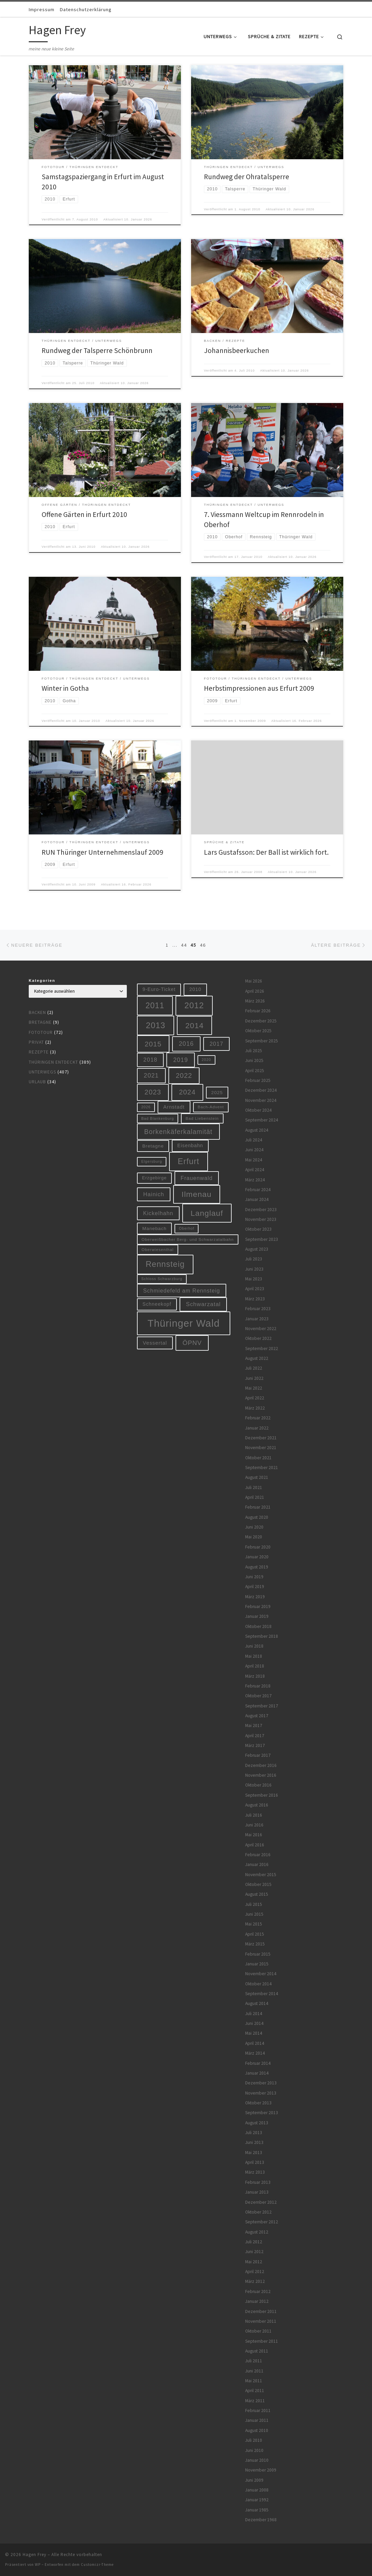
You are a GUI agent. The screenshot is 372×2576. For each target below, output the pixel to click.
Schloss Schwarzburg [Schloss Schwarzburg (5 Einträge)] (161, 1279)
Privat (36, 1042)
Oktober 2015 (258, 1884)
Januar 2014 (257, 2073)
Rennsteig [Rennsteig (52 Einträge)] (165, 1264)
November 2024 (260, 1100)
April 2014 (254, 2043)
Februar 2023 (258, 1308)
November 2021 (260, 1447)
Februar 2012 (258, 2291)
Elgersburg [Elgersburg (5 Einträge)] (151, 1161)
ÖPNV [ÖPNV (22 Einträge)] (192, 1342)
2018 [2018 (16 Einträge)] (150, 1060)
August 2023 (256, 1249)
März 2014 (255, 2053)
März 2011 (255, 2401)
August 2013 (256, 2123)
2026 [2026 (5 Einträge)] (146, 1107)
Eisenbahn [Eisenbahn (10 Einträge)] (190, 1145)
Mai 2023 (253, 1279)
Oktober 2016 (258, 1785)
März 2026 (255, 1001)
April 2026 (254, 991)
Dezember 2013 (261, 2083)
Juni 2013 (254, 2142)
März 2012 (255, 2281)
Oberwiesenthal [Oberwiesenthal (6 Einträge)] (158, 1249)
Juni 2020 (254, 1527)
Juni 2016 (254, 1825)
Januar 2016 (257, 1864)
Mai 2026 (253, 981)
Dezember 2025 (261, 1021)
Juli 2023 (253, 1259)
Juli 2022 (253, 1368)
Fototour (41, 1032)
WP (38, 2564)
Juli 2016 (253, 1815)
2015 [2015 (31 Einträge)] (153, 1044)
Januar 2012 (257, 2301)
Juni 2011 (254, 2371)
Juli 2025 (253, 1051)
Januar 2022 (257, 1428)
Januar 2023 (257, 1319)
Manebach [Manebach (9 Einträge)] (154, 1228)
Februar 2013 (258, 2182)
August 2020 (256, 1517)
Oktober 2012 (258, 2212)
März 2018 (255, 1676)
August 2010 (256, 2430)
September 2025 (261, 1041)
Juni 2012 (254, 2251)
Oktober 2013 (258, 2103)
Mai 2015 (253, 1924)
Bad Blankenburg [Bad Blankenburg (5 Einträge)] (157, 1118)
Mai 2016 (253, 1835)
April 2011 (254, 2390)
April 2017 (254, 1736)
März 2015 (255, 1944)
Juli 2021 (253, 1487)
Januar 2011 (257, 2420)
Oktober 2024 (258, 1110)
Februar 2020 (258, 1547)
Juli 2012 (253, 2242)
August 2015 (256, 1894)
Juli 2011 (253, 2361)
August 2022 (256, 1358)
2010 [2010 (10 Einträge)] (195, 989)
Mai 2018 (253, 1656)
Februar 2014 (258, 2063)
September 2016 (261, 1795)
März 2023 (255, 1299)
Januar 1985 (257, 2510)
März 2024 (255, 1180)
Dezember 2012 (261, 2202)
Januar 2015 (257, 1964)
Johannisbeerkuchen (236, 350)
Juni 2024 (254, 1150)
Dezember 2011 (261, 2311)
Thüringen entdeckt (53, 1062)
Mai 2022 (253, 1388)
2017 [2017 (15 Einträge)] (217, 1044)
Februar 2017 (258, 1755)
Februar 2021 (258, 1507)
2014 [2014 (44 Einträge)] (194, 1025)
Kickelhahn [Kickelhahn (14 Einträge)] (158, 1213)
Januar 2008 (257, 2490)
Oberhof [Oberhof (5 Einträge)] (186, 1228)
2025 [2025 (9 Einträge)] (217, 1092)
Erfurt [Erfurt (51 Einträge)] (189, 1161)
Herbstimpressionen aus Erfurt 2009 (259, 688)
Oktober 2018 (258, 1626)
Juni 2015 (254, 1914)
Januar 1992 (257, 2500)
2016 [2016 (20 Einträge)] (186, 1043)
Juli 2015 (253, 1904)
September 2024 (261, 1120)
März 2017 (255, 1745)
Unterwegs (42, 1072)
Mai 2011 (253, 2381)
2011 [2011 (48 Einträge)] (154, 1005)
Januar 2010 (257, 2460)
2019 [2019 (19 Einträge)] (180, 1060)
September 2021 (261, 1467)
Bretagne (40, 1022)
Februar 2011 (258, 2410)
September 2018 (261, 1636)
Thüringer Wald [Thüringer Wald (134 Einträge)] (183, 1323)
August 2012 (256, 2232)
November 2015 (260, 1874)
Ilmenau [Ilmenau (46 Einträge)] (197, 1194)
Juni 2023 (254, 1269)
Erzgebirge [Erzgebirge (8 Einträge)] (154, 1177)
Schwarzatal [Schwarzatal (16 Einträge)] (203, 1304)
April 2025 (254, 1070)
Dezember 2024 (261, 1090)
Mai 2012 (253, 2262)
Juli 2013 (253, 2132)
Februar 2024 (258, 1189)
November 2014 (260, 1974)
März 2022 (255, 1408)
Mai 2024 (253, 1160)
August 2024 (256, 1130)
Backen (37, 1012)
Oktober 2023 (258, 1229)
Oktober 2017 (258, 1696)
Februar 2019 (258, 1606)
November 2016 (260, 1775)
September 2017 (261, 1706)
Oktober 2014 (258, 1984)
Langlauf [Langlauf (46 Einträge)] (207, 1213)
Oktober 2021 (258, 1458)
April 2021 (254, 1497)
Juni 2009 (254, 2480)
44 (184, 945)
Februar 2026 (258, 1011)
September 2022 (261, 1348)
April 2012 (254, 2271)
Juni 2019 (254, 1577)
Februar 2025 (258, 1080)
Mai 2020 (253, 1537)
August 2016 (256, 1805)
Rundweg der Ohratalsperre (246, 176)
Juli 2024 (253, 1140)
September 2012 (261, 2222)
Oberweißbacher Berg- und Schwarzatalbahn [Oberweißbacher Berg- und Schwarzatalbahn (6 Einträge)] (188, 1239)
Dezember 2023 (261, 1209)
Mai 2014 (253, 2033)
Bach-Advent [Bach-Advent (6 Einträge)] (210, 1107)
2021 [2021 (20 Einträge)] (151, 1075)
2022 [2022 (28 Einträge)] (184, 1075)
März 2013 (255, 2172)
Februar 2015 (258, 1954)
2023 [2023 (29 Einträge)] (152, 1092)
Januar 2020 (257, 1557)
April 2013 (254, 2162)
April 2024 (254, 1170)
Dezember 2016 (261, 1765)
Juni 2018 (254, 1646)
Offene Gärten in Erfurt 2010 (84, 514)
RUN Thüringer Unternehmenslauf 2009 (102, 852)
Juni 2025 (254, 1060)
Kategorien (42, 980)
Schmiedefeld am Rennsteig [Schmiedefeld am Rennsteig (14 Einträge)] (181, 1290)
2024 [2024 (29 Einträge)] (187, 1092)
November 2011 (260, 2321)
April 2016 (254, 1845)
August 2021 (256, 1477)
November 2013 (260, 2093)
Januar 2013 (257, 2192)
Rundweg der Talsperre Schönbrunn (97, 350)
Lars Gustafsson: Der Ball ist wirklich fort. (266, 852)
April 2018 (254, 1666)
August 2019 (256, 1567)
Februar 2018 (258, 1686)
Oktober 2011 (258, 2331)
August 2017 (256, 1716)
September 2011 (261, 2341)
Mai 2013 (253, 2152)
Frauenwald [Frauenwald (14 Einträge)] (197, 1178)
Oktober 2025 (258, 1031)
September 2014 (261, 1993)
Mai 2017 (253, 1725)
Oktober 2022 (258, 1338)
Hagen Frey (34, 2554)
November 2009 (260, 2470)
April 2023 (254, 1289)
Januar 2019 (257, 1616)
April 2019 (254, 1586)
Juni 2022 (254, 1378)
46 (203, 945)
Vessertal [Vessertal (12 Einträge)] (155, 1343)
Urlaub (37, 1082)
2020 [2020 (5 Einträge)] (206, 1060)
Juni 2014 (254, 2023)
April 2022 (254, 1398)
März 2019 (255, 1597)
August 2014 (256, 2003)
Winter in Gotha (65, 688)
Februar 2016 (258, 1855)
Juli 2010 (253, 2440)
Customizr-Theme (97, 2564)
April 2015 (254, 1934)
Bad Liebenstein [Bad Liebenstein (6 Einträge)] (202, 1118)
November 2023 (260, 1219)
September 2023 (261, 1239)
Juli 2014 (253, 2013)
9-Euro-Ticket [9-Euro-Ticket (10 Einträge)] (159, 989)
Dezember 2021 (261, 1438)
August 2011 (256, 2351)
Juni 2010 (254, 2450)
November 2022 (260, 1328)
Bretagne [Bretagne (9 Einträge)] (153, 1146)
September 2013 (261, 2113)
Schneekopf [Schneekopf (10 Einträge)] (156, 1304)
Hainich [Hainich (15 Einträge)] (153, 1194)
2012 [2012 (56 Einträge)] (194, 1005)
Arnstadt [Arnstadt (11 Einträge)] (174, 1107)
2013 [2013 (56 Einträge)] (155, 1025)
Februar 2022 (258, 1418)
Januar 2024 (257, 1199)
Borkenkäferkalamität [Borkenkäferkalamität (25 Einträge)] (178, 1131)
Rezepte (39, 1052)
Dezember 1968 (261, 2520)
